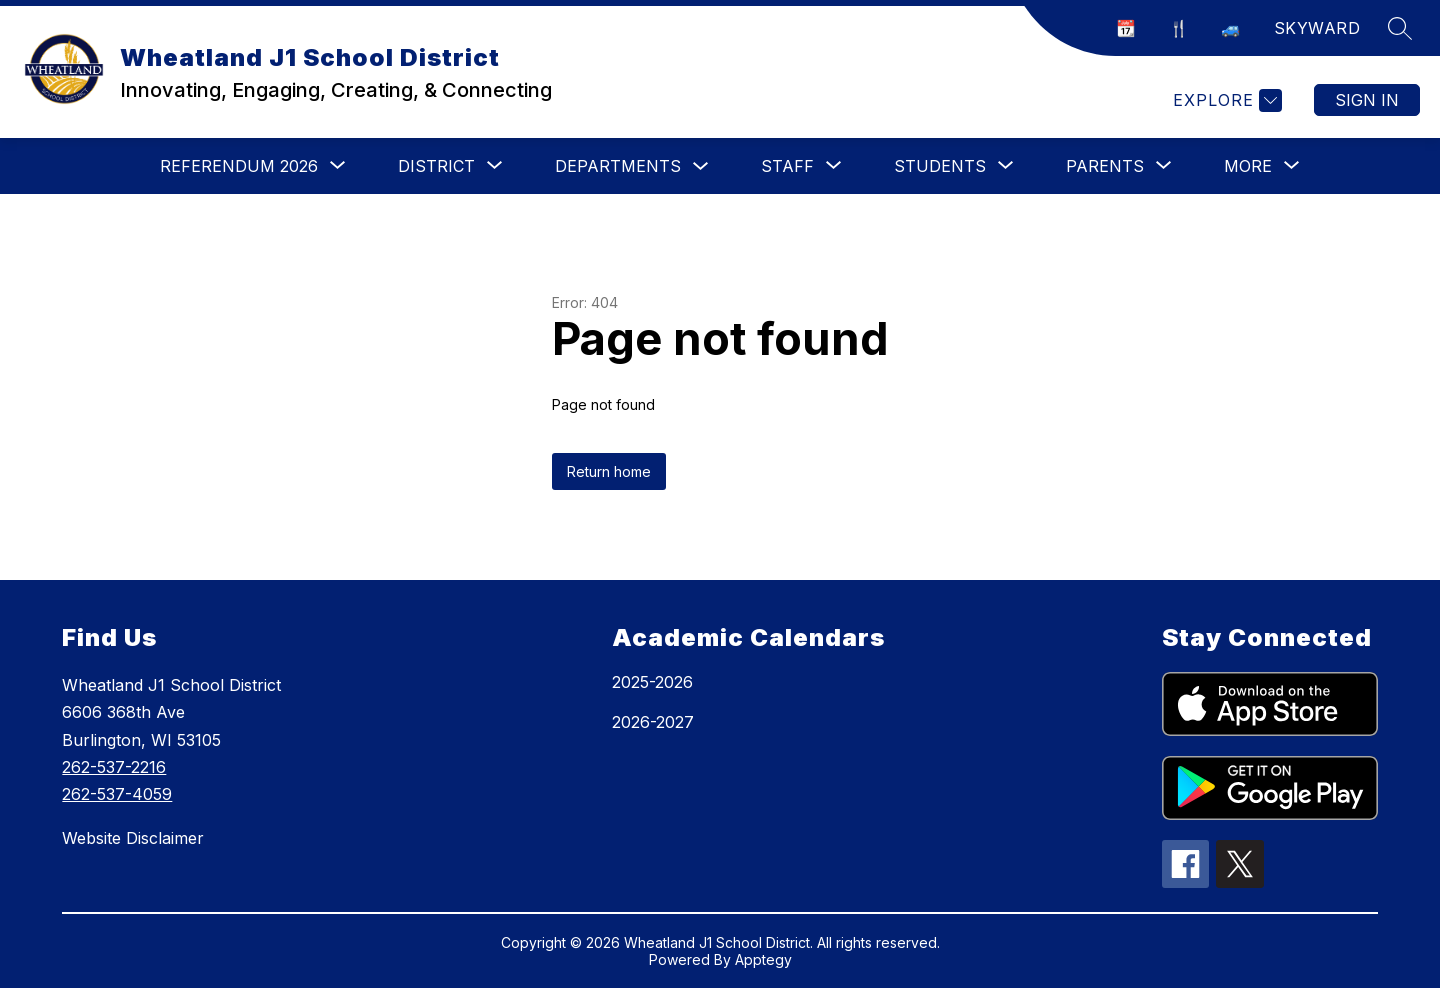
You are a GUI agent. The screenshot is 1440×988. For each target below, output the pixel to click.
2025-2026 (652, 682)
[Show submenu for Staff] (787, 166)
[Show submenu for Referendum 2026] (239, 166)
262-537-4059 (117, 794)
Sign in (1367, 100)
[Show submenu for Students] (940, 166)
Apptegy (763, 959)
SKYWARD (1317, 28)
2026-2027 (653, 722)
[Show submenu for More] (1248, 166)
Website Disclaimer (133, 838)
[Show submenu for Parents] (1105, 166)
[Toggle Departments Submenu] (701, 166)
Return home (609, 471)
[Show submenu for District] (436, 166)
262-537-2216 (114, 767)
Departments (618, 166)
